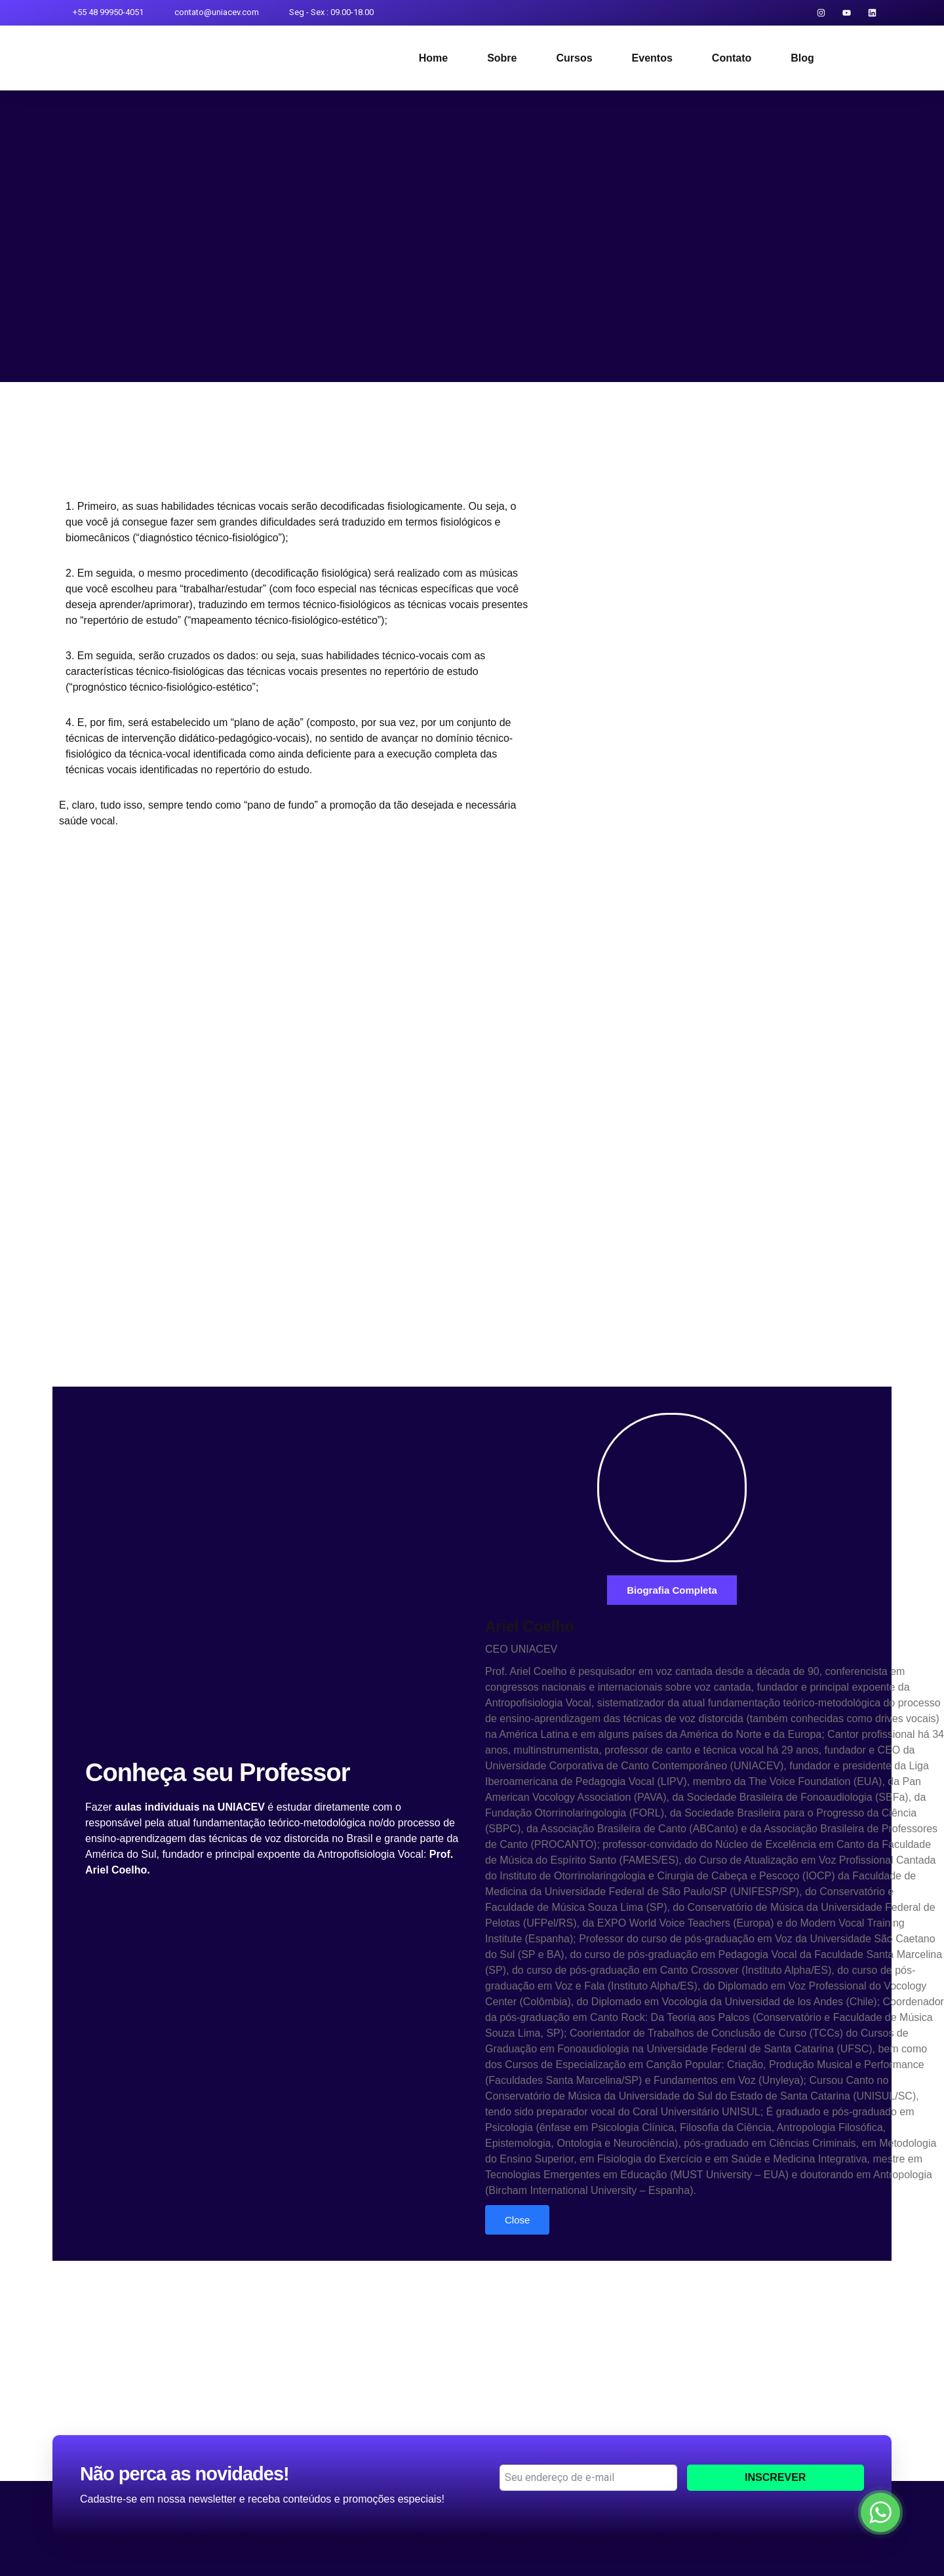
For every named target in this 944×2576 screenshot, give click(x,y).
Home (433, 58)
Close (517, 2219)
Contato (731, 58)
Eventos (652, 58)
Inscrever (775, 2477)
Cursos (574, 58)
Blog (802, 58)
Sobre (502, 58)
